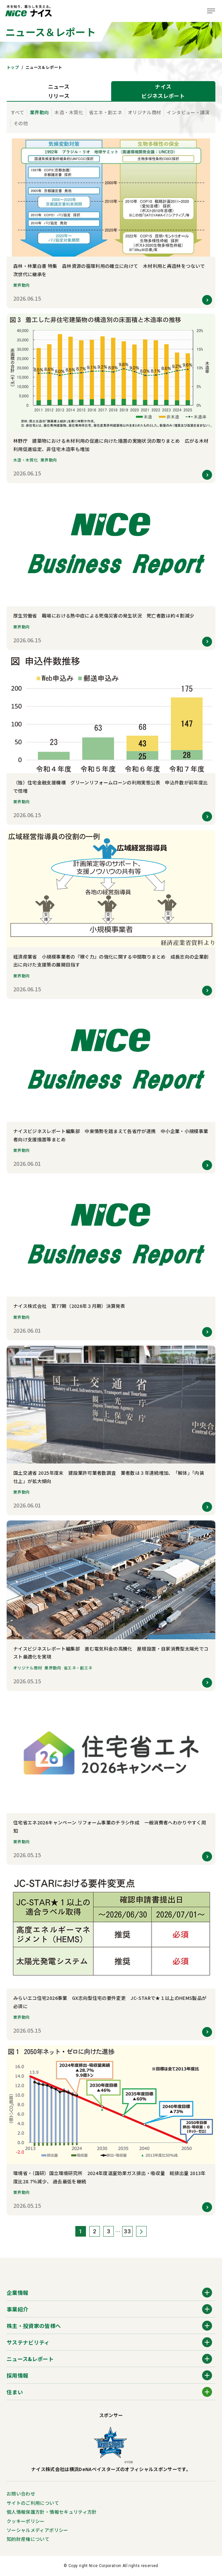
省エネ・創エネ (105, 112)
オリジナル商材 (144, 112)
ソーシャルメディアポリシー (37, 2530)
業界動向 (39, 112)
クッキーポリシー (26, 2521)
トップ (13, 67)
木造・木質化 (68, 112)
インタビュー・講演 (188, 112)
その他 (21, 123)
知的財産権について (28, 2539)
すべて (17, 112)
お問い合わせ (21, 2493)
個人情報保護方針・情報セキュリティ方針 (52, 2511)
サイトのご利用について (33, 2503)
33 (127, 2231)
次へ (141, 2231)
